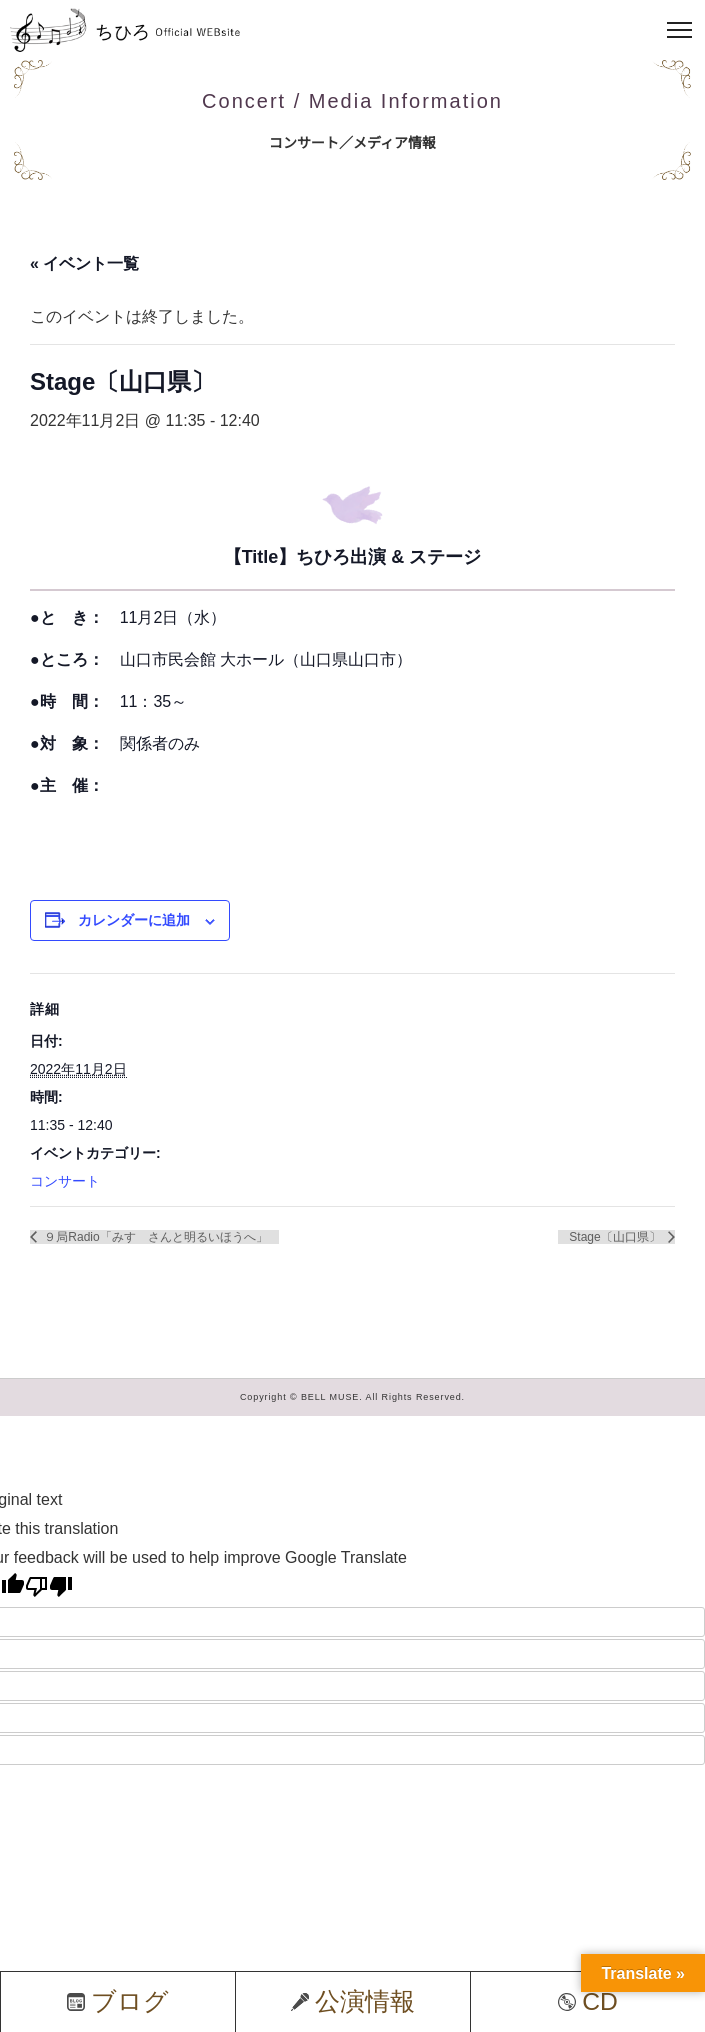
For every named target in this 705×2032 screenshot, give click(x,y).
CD (588, 2001)
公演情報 (353, 2001)
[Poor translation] (49, 1586)
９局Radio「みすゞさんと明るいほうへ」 (154, 1237)
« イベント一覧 (84, 263)
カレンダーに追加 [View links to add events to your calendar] (134, 920)
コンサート (65, 1181)
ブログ (118, 2001)
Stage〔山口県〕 (616, 1237)
